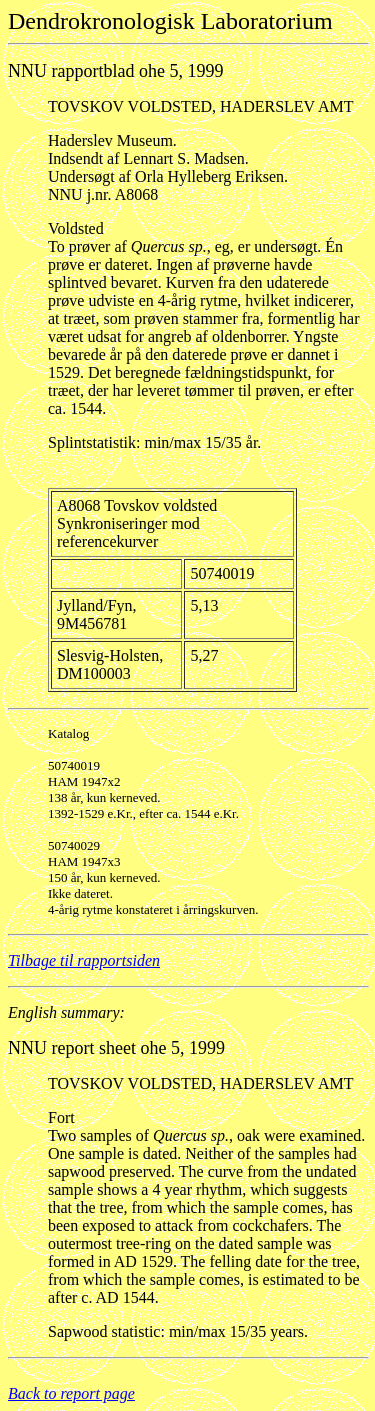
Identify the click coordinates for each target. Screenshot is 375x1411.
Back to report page (71, 1393)
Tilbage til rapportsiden (84, 960)
